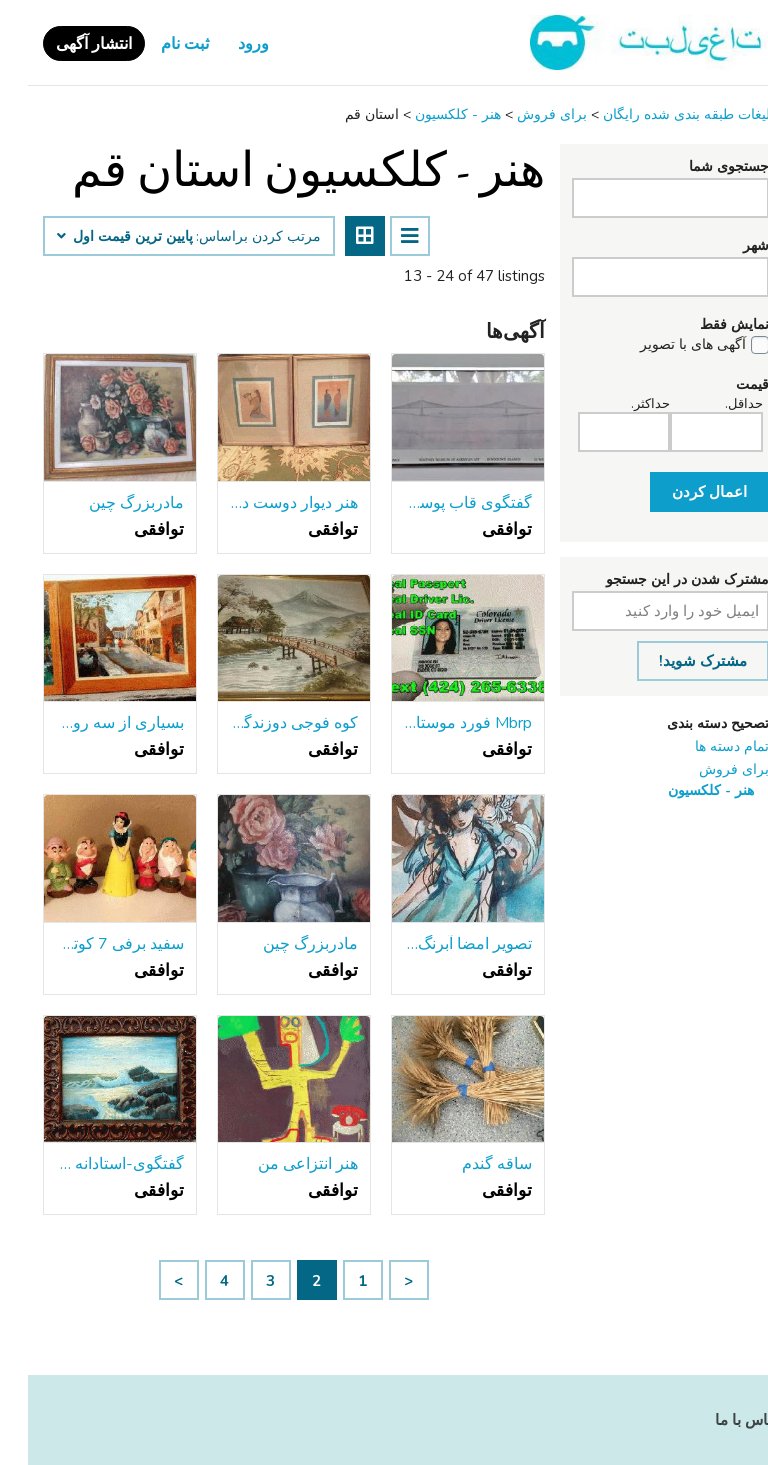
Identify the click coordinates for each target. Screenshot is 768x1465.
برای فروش (706, 769)
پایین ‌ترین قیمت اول (97, 237)
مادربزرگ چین (108, 503)
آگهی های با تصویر (665, 345)
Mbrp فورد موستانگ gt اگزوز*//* (440, 723)
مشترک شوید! (675, 661)
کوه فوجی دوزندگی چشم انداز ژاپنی (266, 723)
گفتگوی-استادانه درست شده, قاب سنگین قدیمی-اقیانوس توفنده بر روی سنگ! (92, 1164)
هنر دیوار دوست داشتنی (266, 503)
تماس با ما (720, 1420)
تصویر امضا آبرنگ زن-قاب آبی (440, 944)
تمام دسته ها (704, 746)
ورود (225, 44)
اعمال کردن (681, 492)
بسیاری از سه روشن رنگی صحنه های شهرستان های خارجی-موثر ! (92, 723)
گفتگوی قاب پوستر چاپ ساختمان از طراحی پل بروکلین (440, 503)
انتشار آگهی (66, 44)
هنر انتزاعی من (280, 1164)
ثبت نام (157, 44)
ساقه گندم (469, 1164)
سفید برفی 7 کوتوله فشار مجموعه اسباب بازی (92, 944)
